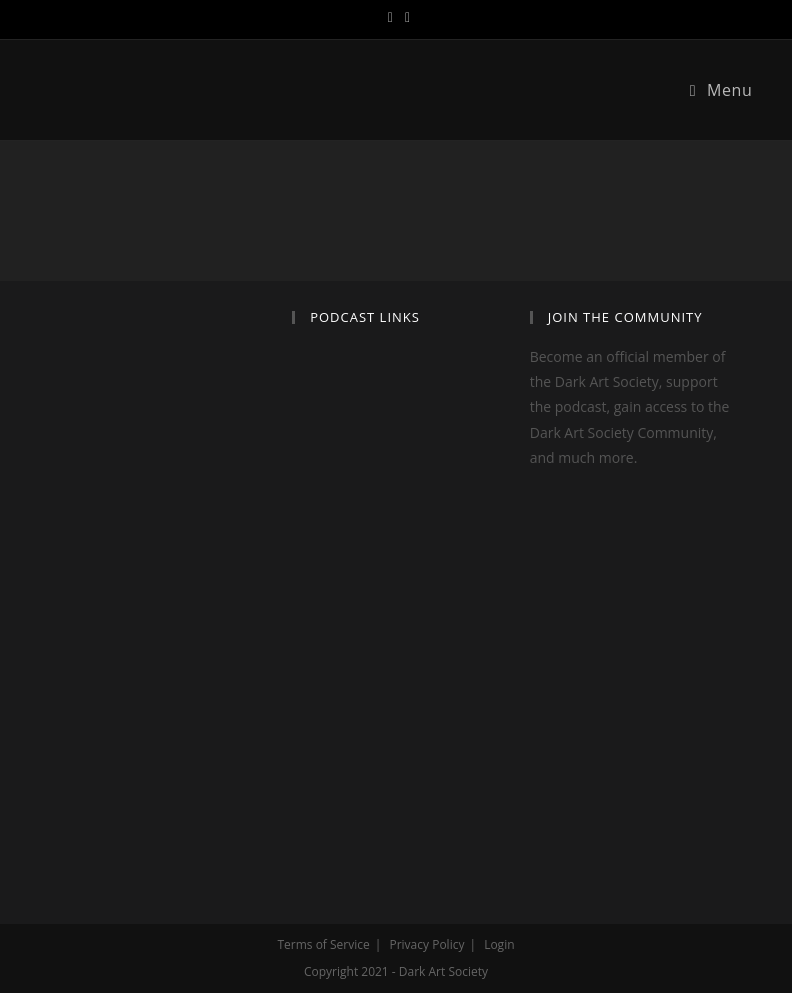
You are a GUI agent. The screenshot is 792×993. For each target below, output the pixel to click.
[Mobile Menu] (721, 90)
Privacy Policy (426, 944)
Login (499, 944)
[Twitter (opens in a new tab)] (390, 17)
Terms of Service (323, 944)
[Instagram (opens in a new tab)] (404, 17)
